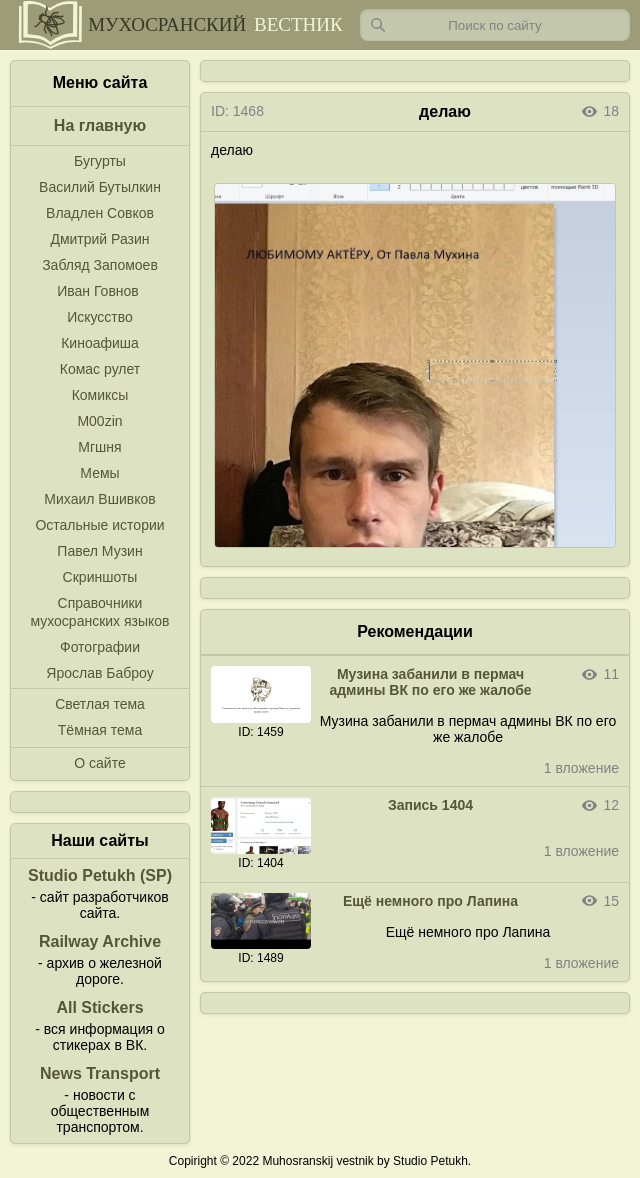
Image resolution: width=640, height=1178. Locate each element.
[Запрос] (495, 25)
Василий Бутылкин (100, 187)
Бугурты (100, 161)
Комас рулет (100, 369)
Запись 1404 (430, 805)
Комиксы (100, 395)
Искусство (100, 317)
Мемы (99, 473)
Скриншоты (100, 577)
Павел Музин (99, 551)
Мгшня (99, 447)
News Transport (100, 1073)
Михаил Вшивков (99, 499)
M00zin (99, 421)
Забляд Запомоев (100, 265)
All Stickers (99, 1007)
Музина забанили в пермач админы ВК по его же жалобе (430, 682)
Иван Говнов (98, 291)
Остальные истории (99, 525)
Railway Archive (100, 941)
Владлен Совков (100, 213)
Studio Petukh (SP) (100, 875)
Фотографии (100, 647)
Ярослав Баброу (99, 673)
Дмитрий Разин (99, 239)
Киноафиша (100, 343)
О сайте (99, 763)
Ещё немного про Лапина (430, 901)
